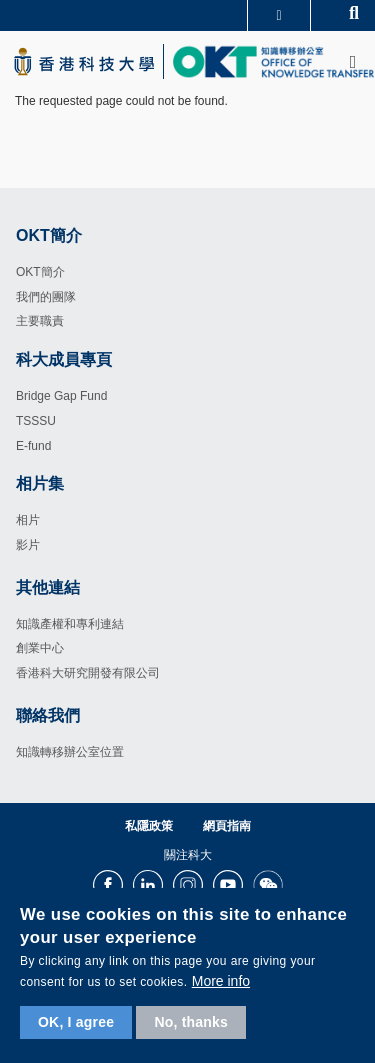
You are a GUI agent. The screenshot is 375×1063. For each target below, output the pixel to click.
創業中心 (40, 648)
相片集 (40, 483)
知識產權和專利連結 (70, 624)
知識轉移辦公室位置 (70, 752)
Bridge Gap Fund (61, 396)
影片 (28, 545)
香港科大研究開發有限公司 (88, 673)
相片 (28, 520)
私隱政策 (149, 826)
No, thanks (191, 1022)
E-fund (33, 446)
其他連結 (48, 587)
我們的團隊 (46, 297)
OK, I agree (76, 1022)
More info (221, 981)
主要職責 (40, 321)
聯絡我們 (48, 715)
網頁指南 (227, 826)
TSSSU (36, 421)
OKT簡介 (40, 272)
